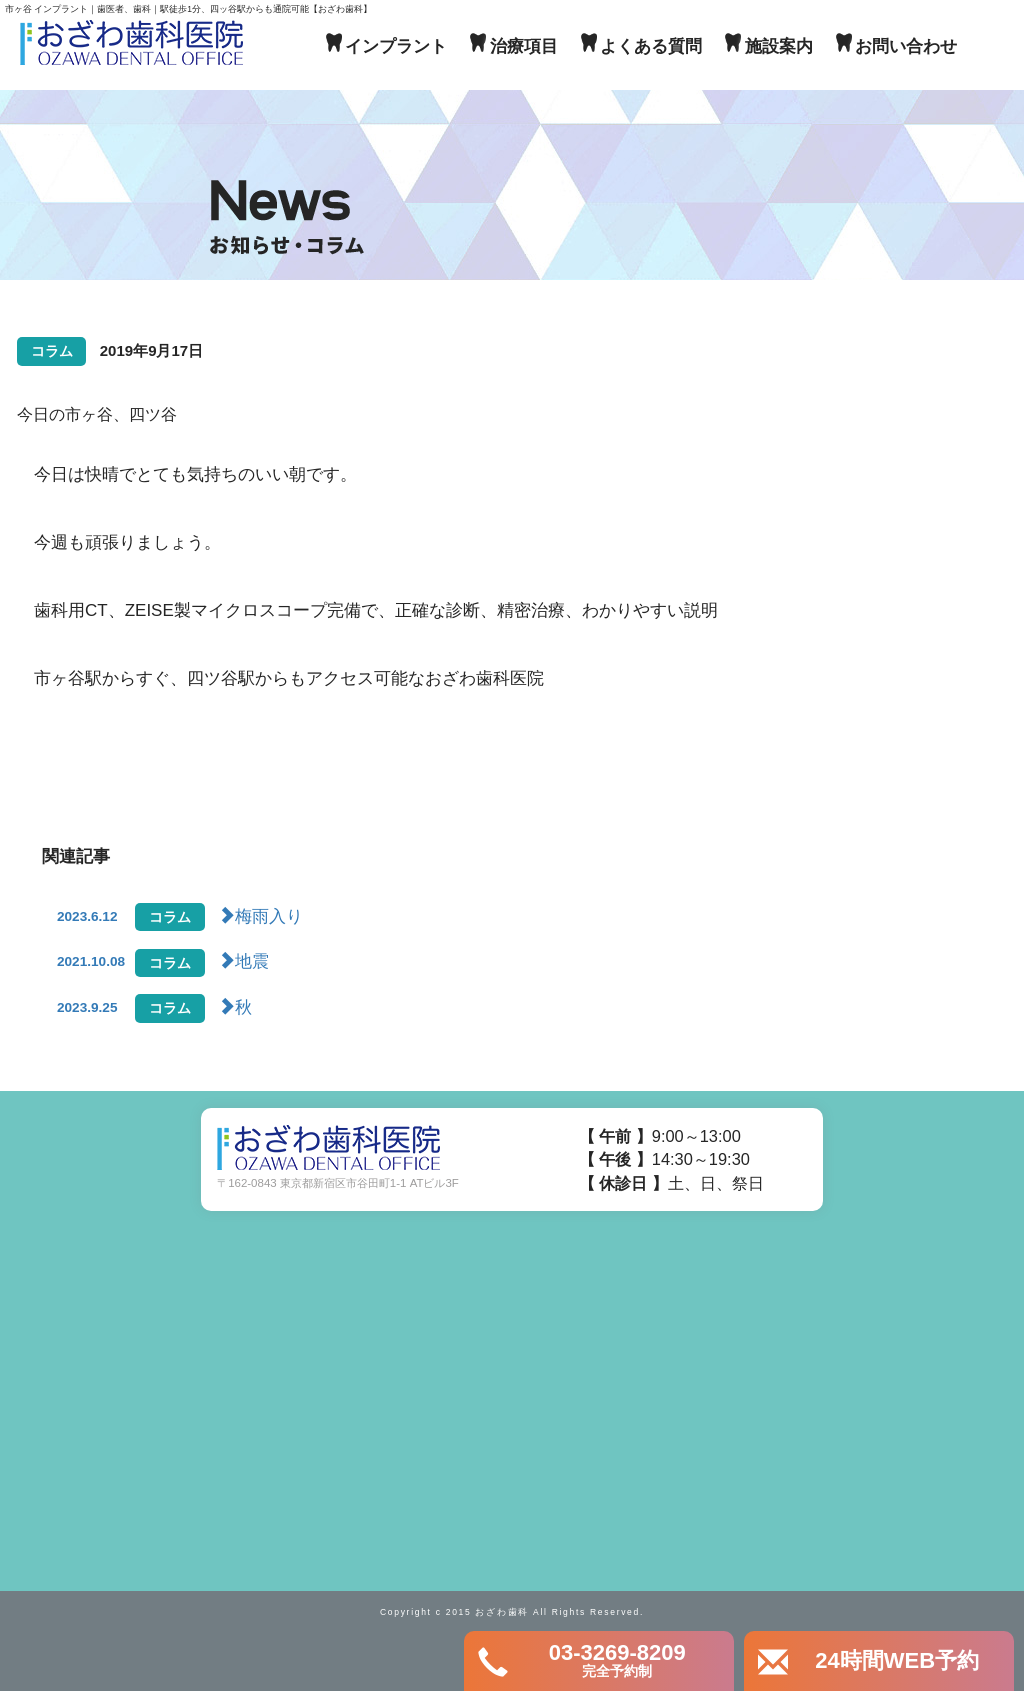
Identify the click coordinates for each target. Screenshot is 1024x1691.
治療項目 (524, 46)
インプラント (396, 46)
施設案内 (779, 46)
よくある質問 (651, 46)
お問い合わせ (906, 46)
